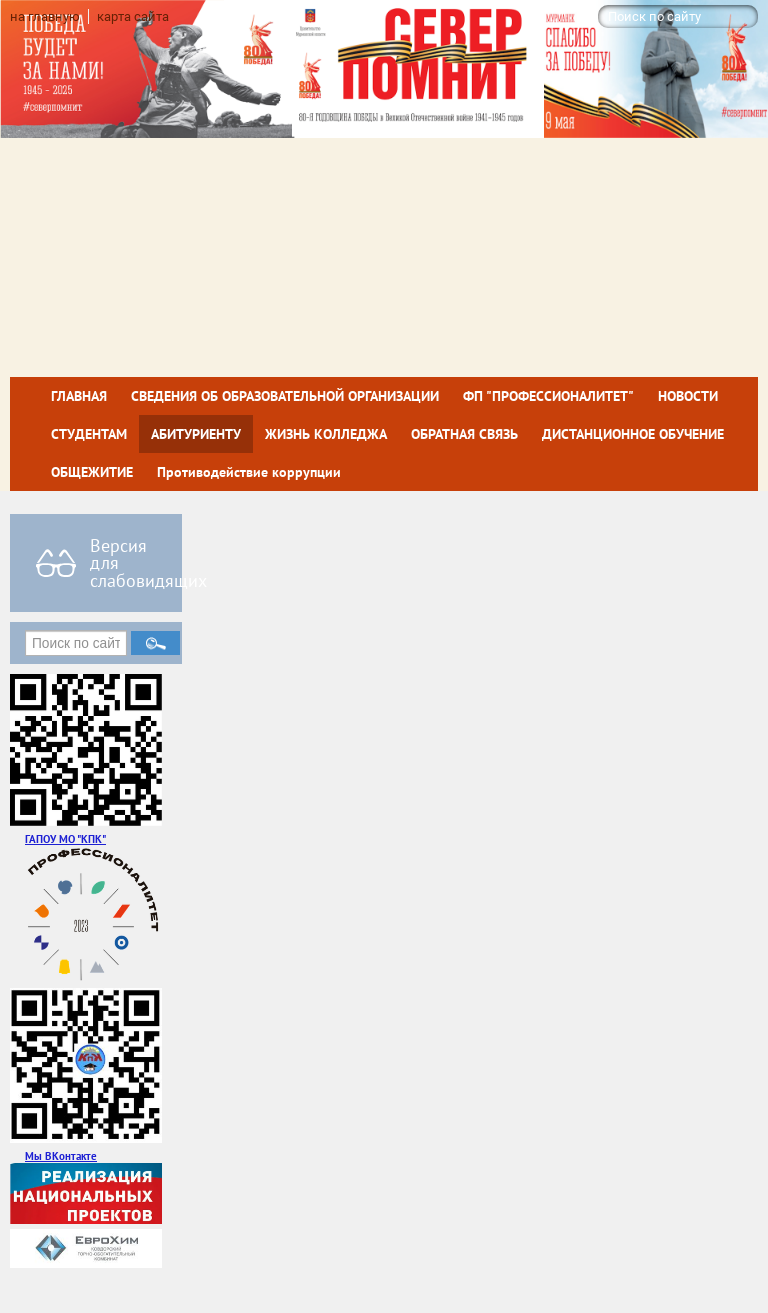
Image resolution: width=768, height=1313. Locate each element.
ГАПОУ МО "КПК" (65, 838)
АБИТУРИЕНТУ (196, 434)
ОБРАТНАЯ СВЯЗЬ (464, 434)
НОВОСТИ (688, 396)
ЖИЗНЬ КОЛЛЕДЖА (326, 434)
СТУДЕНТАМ (89, 434)
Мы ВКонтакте (61, 1155)
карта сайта (133, 16)
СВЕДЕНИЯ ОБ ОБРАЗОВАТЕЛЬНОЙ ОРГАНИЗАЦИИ (285, 396)
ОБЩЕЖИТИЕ (92, 472)
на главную (45, 16)
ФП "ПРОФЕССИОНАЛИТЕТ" (548, 396)
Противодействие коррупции (249, 472)
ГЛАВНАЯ (79, 396)
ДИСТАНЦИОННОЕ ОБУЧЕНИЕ (633, 434)
